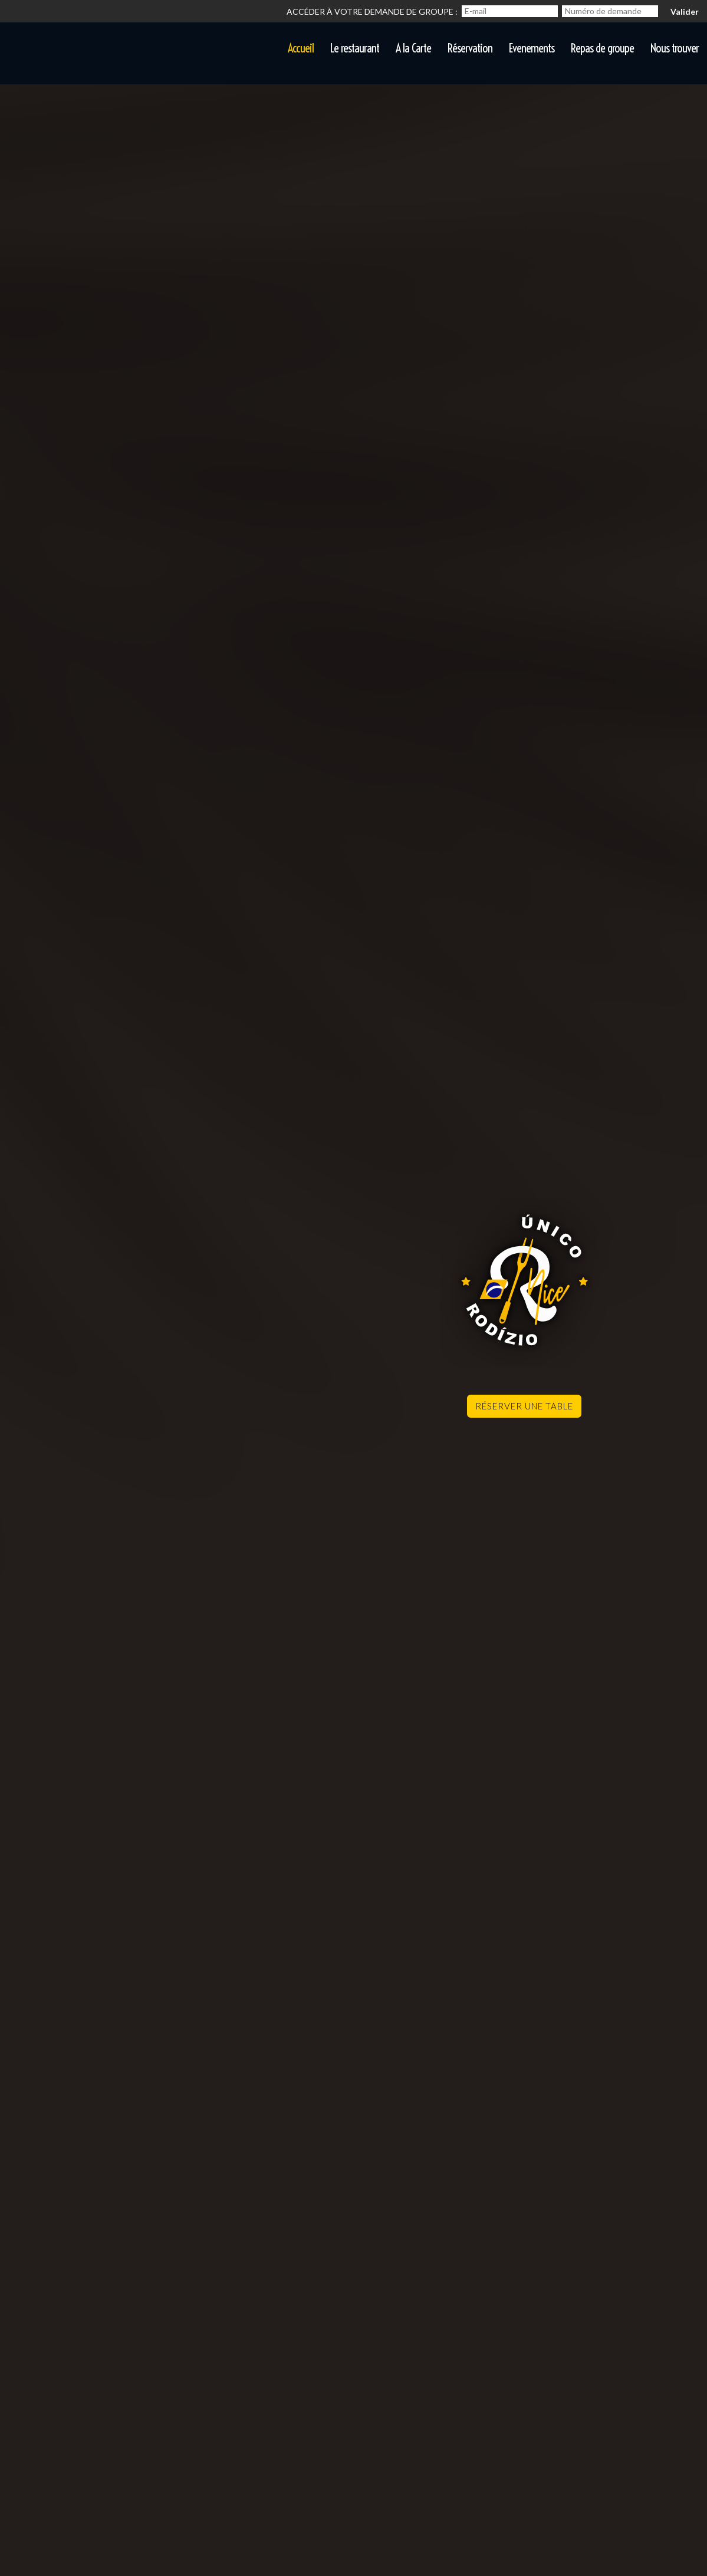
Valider (684, 11)
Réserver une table (524, 1406)
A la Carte (413, 48)
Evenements (531, 48)
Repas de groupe (602, 48)
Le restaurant (354, 48)
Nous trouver (674, 48)
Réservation (470, 48)
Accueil (301, 48)
